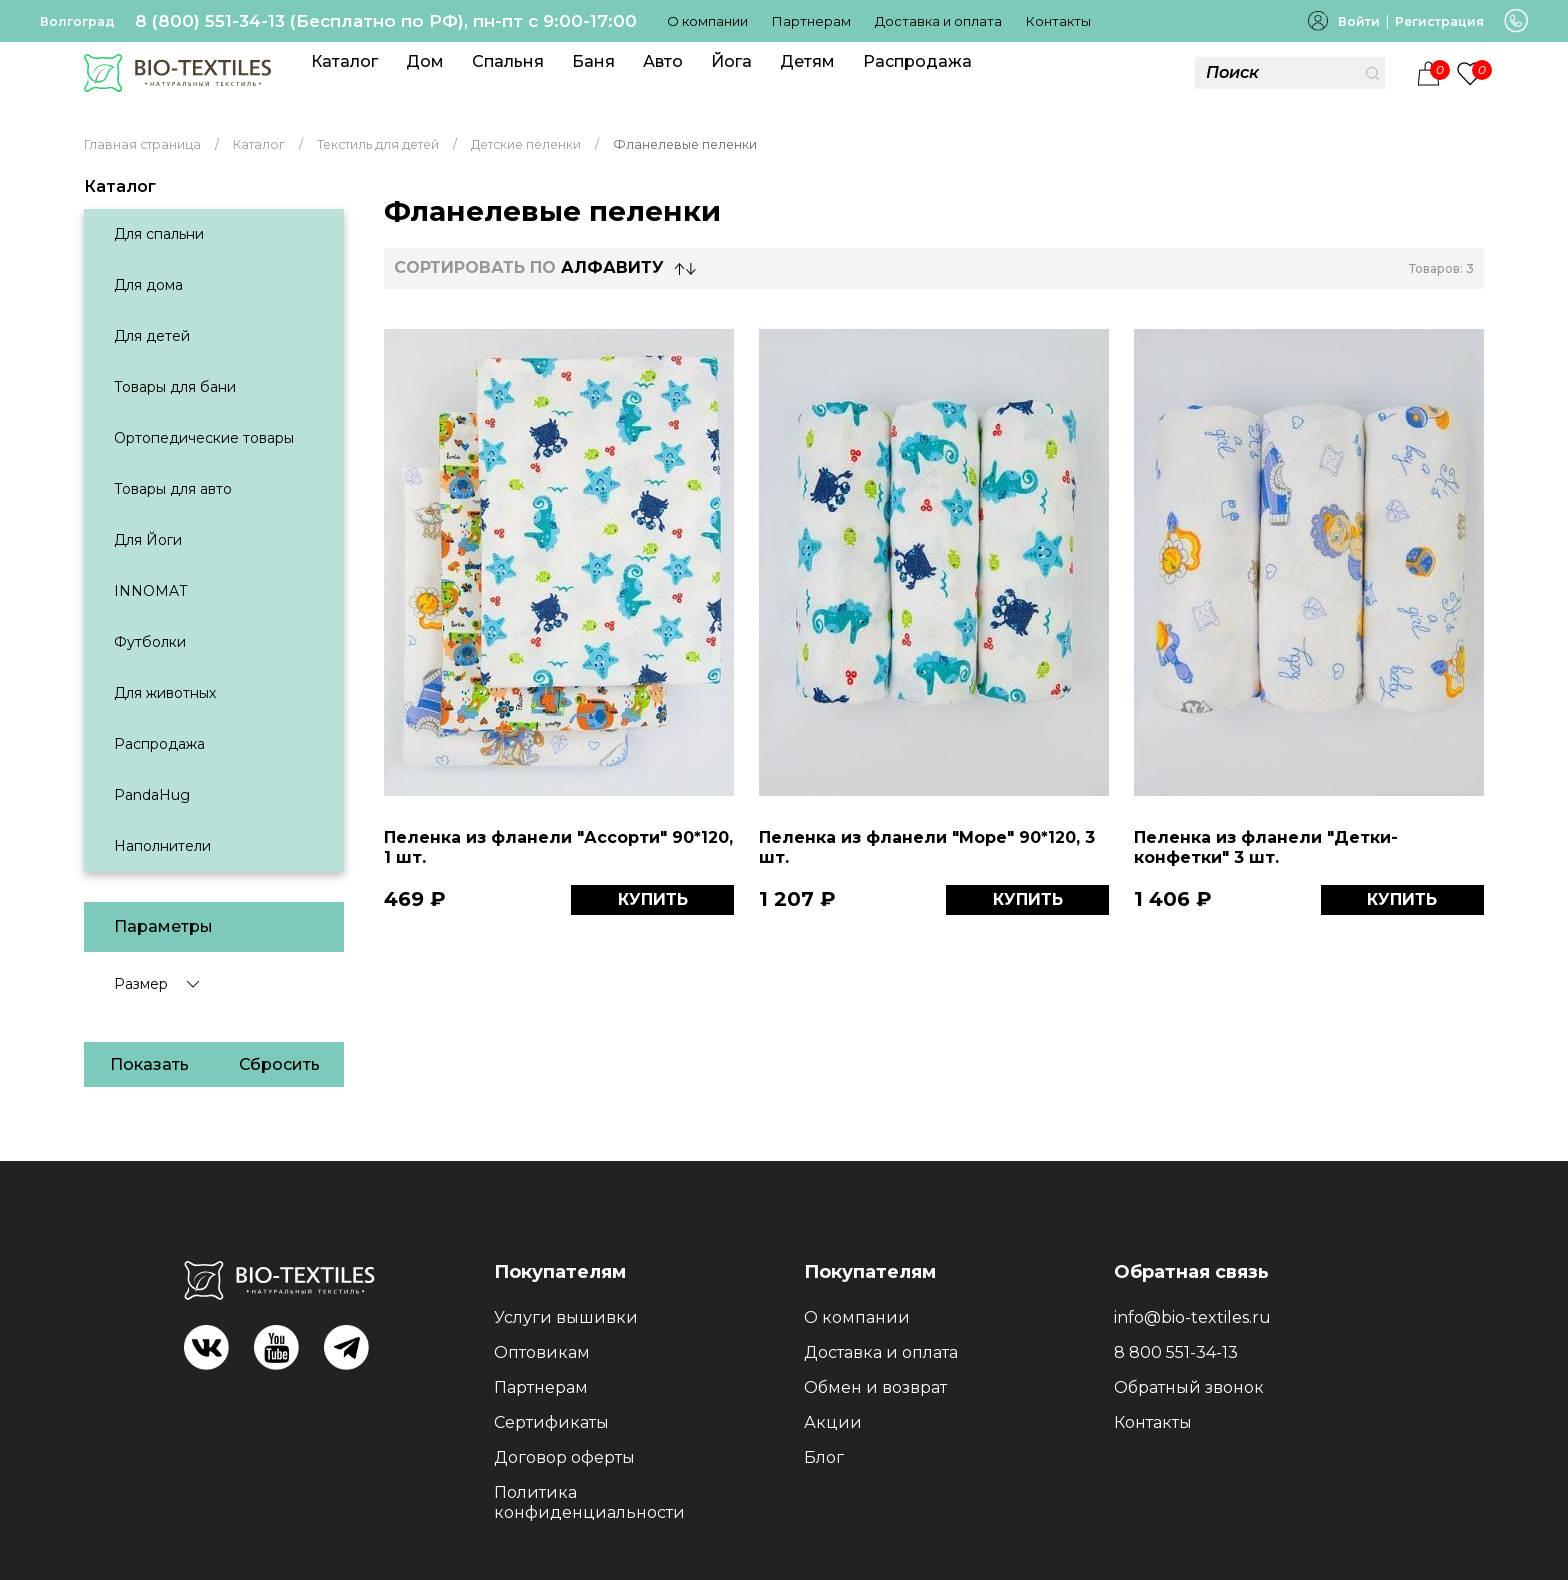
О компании (707, 21)
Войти (1359, 21)
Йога (731, 61)
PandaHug (152, 795)
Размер (141, 984)
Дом (425, 61)
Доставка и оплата (938, 21)
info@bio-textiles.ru (1192, 1317)
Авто (663, 61)
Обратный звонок (1189, 1387)
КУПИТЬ (653, 899)
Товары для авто (173, 489)
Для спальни (159, 234)
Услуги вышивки (566, 1317)
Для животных (165, 693)
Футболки (150, 642)
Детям (807, 61)
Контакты (1058, 21)
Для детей (152, 336)
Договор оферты (564, 1457)
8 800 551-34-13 (1176, 1352)
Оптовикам (542, 1352)
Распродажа (917, 61)
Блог (824, 1457)
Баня (593, 61)
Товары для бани (175, 387)
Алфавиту (612, 267)
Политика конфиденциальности (589, 1502)
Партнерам (811, 21)
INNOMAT (150, 591)
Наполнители (162, 846)
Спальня (508, 61)
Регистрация (1439, 21)
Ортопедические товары (204, 438)
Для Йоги (148, 540)
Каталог (344, 61)
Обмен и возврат (875, 1387)
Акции (833, 1422)
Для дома (148, 285)
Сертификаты (551, 1422)
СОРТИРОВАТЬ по (529, 267)
